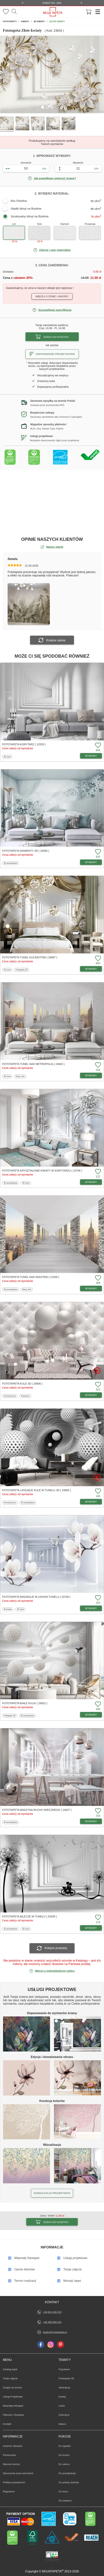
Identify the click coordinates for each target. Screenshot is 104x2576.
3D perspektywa (10, 863)
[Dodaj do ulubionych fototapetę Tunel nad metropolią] (97, 1065)
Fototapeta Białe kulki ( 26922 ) (24, 1703)
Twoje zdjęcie (10, 2378)
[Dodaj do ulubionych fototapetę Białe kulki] (97, 1704)
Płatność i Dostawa (13, 2414)
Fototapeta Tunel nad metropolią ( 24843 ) (33, 1063)
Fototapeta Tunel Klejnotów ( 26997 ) (29, 957)
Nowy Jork (20, 1076)
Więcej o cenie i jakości (52, 296)
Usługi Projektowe (13, 2396)
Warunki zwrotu (11, 2464)
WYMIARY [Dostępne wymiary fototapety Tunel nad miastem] (91, 1288)
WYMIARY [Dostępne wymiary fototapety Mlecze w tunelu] (91, 1927)
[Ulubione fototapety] (6, 11)
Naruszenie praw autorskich (18, 2473)
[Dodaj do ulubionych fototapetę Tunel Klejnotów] (97, 958)
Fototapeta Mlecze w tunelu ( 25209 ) (29, 1916)
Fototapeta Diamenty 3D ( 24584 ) (25, 850)
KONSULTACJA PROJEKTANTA (52, 2193)
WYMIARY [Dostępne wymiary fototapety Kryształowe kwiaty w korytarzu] (91, 1182)
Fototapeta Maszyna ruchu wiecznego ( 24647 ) (37, 1809)
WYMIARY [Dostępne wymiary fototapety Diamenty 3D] (91, 862)
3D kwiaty (7, 1609)
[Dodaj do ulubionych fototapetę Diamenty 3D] (97, 852)
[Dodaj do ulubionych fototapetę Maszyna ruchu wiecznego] (97, 1811)
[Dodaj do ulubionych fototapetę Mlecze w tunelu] (97, 1918)
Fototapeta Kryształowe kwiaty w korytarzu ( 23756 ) (42, 1170)
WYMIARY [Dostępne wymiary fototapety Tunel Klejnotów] (91, 968)
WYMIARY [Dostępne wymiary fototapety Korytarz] (91, 755)
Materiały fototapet (13, 2405)
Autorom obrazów (12, 2446)
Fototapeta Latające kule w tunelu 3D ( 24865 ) (36, 1490)
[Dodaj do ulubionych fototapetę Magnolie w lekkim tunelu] (97, 1598)
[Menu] (96, 11)
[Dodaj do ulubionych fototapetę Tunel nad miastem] (97, 1278)
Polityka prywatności (14, 2482)
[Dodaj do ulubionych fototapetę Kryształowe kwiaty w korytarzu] (97, 1172)
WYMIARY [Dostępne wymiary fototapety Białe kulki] (91, 1714)
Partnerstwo (9, 2455)
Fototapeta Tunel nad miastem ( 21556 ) (30, 1277)
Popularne (25, 1396)
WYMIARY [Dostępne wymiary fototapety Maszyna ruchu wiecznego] (91, 1821)
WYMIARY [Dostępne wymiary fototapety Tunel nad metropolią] (91, 1075)
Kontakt (7, 2424)
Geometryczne (9, 1396)
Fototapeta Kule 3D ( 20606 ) (22, 1383)
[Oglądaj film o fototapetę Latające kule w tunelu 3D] (97, 1477)
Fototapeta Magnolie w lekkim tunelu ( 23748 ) (36, 1596)
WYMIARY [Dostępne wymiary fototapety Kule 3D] (91, 1395)
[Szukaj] (14, 12)
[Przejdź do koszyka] (89, 12)
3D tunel (7, 757)
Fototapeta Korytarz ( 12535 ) (24, 744)
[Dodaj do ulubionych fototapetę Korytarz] (97, 745)
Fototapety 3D (21, 970)
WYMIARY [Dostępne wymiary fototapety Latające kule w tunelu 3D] (91, 1501)
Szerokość (26, 162)
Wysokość (78, 162)
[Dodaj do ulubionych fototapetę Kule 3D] (97, 1385)
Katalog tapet (10, 2369)
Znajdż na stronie (12, 2387)
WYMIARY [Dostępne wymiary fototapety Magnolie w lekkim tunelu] (91, 1608)
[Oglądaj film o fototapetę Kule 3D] (97, 1370)
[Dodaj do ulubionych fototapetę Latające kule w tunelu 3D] (97, 1491)
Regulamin (9, 2491)
